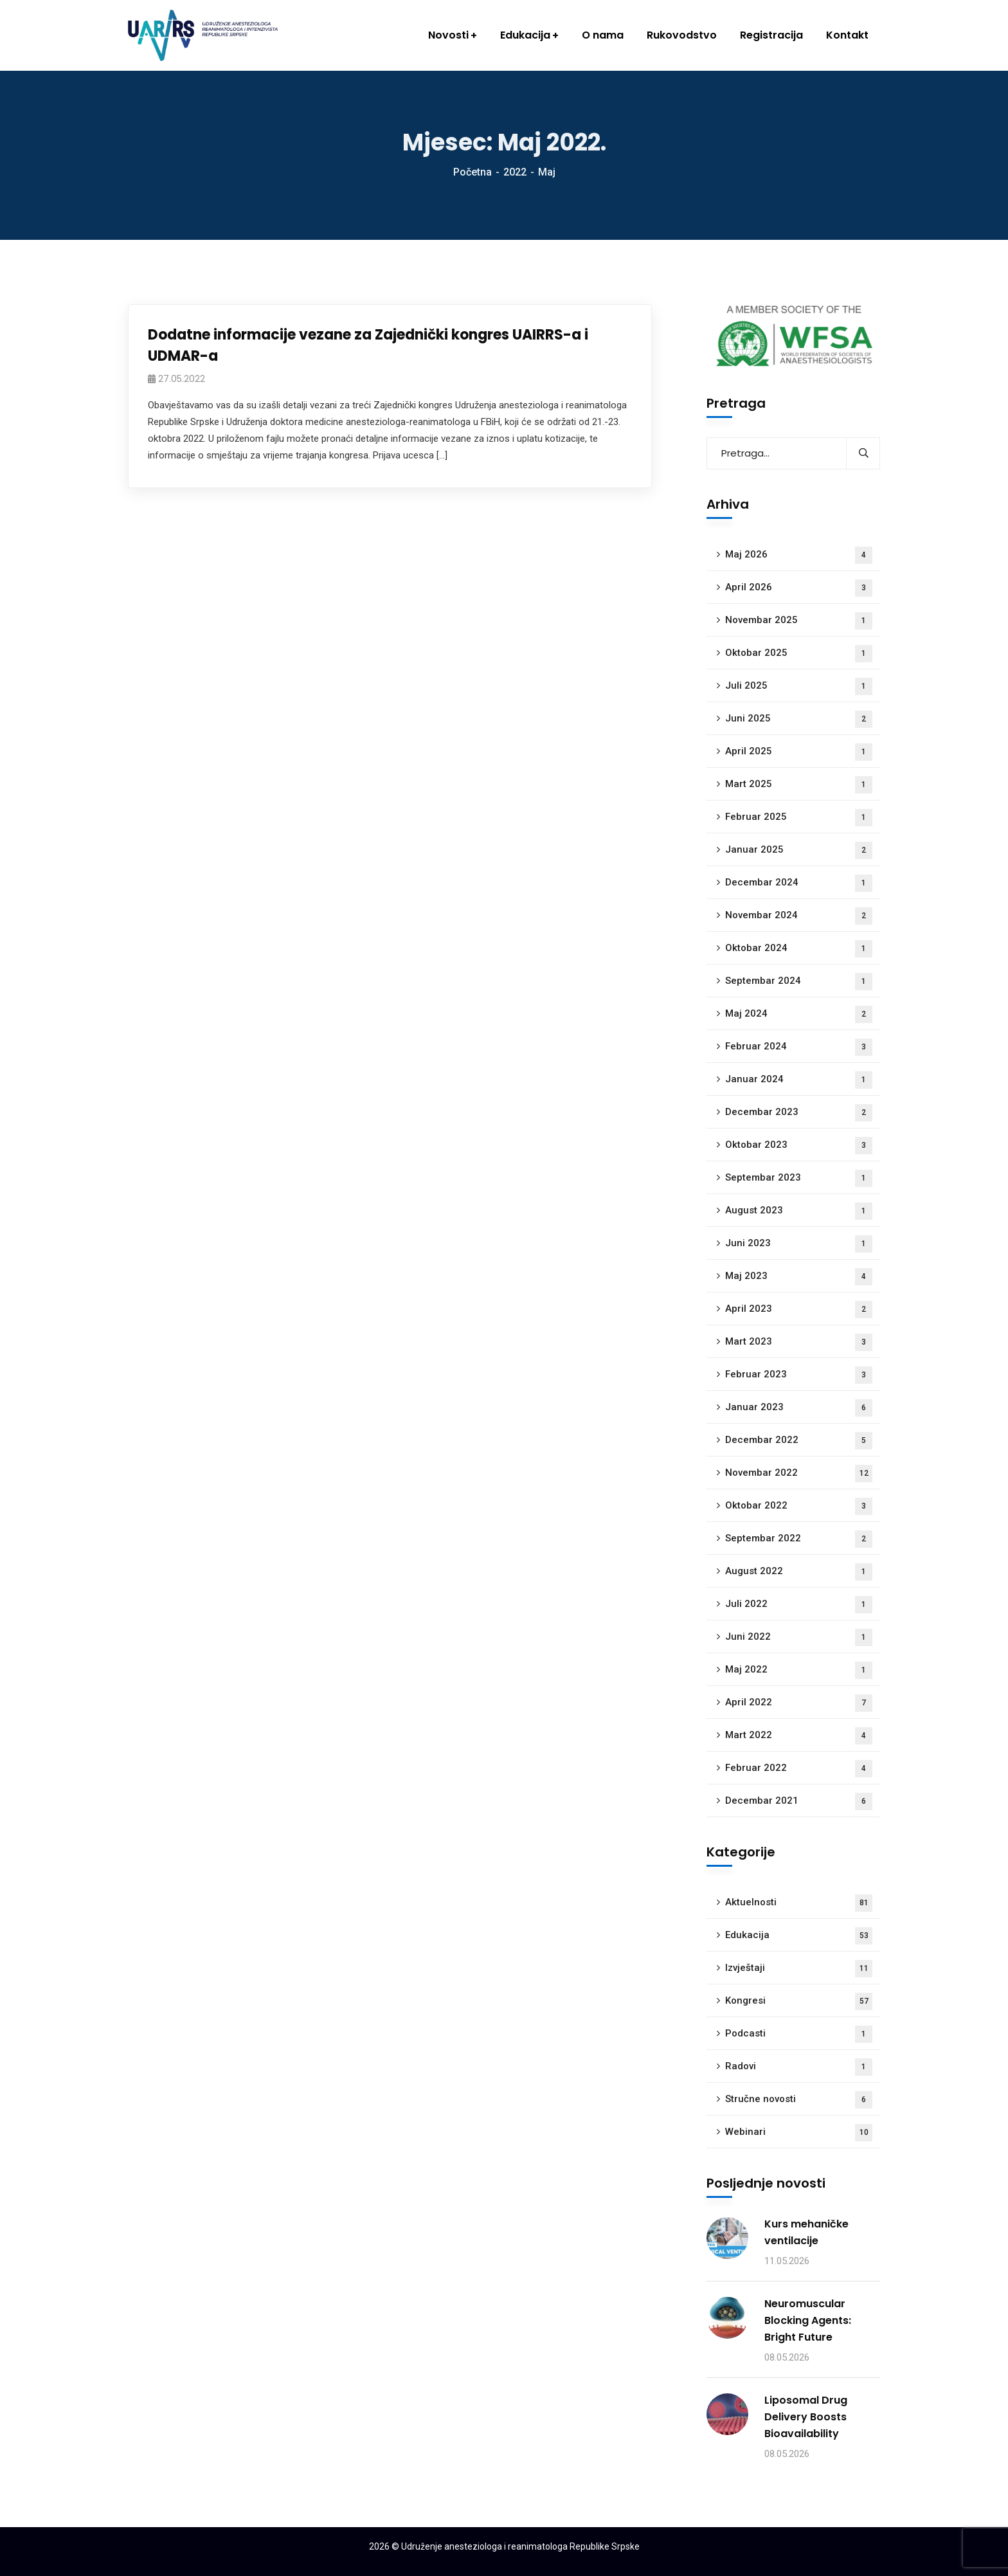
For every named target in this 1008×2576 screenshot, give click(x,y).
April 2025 (798, 752)
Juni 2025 (798, 719)
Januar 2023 (798, 1408)
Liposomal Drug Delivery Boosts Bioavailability (805, 2417)
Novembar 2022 (798, 1473)
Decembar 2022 (798, 1440)
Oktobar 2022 (798, 1506)
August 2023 (798, 1211)
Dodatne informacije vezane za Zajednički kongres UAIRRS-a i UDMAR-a (368, 345)
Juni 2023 (798, 1244)
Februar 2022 (798, 1768)
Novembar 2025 (798, 621)
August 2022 (798, 1572)
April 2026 (798, 588)
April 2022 (798, 1703)
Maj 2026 (798, 555)
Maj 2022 (798, 1670)
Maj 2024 (798, 1014)
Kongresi (798, 2001)
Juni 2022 (798, 1637)
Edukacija (798, 1936)
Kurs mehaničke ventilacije (806, 2232)
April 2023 (798, 1309)
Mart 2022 (798, 1736)
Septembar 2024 (798, 981)
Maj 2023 (798, 1276)
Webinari (798, 2132)
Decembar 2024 (798, 883)
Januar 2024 (798, 1080)
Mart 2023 (798, 1342)
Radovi (798, 2067)
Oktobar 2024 (798, 948)
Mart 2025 (798, 785)
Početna (472, 172)
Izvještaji (798, 1968)
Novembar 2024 (798, 916)
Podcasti (798, 2034)
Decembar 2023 (798, 1112)
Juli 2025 (798, 686)
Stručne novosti (798, 2100)
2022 (514, 172)
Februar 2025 (798, 817)
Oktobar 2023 (798, 1145)
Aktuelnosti (798, 1903)
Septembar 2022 (798, 1539)
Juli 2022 (798, 1604)
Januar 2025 (798, 850)
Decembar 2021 (798, 1801)
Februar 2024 (798, 1047)
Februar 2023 (798, 1375)
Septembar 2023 (798, 1178)
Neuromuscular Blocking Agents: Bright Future (807, 2320)
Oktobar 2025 (798, 653)
